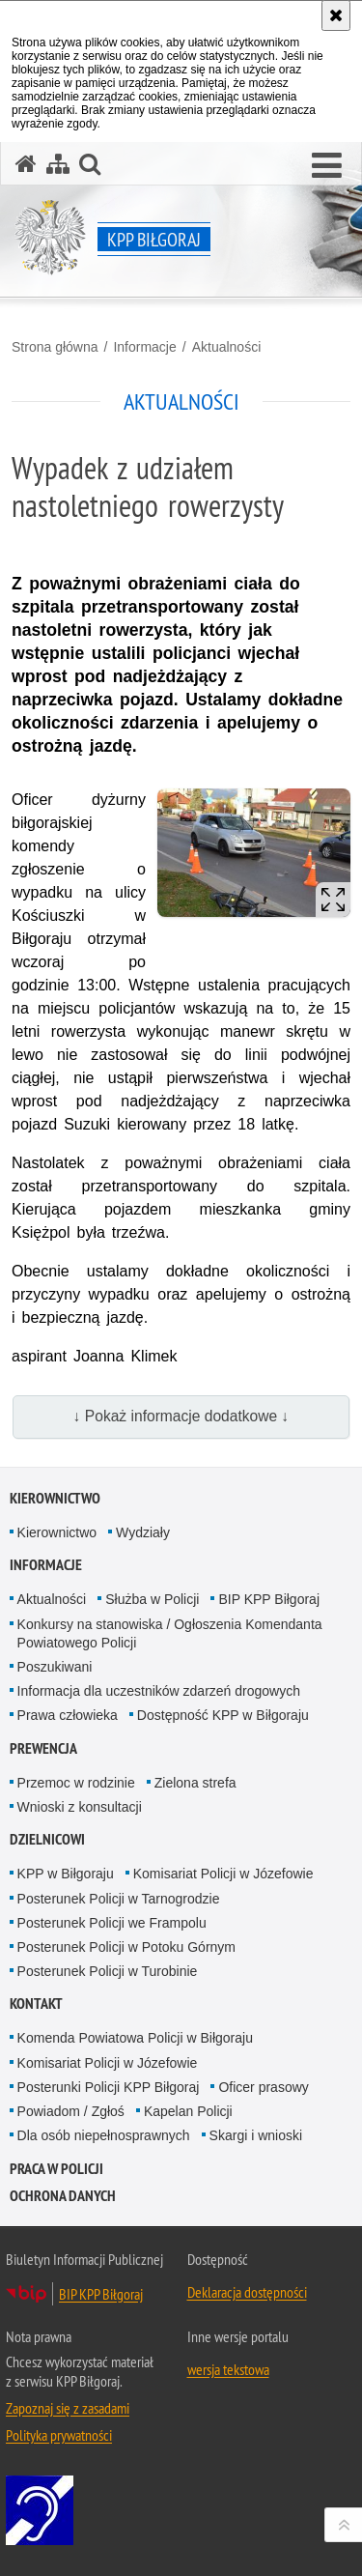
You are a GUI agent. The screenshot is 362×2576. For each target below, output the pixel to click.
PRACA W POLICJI (56, 2169)
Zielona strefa (195, 1782)
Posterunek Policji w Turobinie (107, 1971)
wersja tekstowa (228, 2369)
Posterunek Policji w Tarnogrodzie (118, 1898)
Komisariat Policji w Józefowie (223, 1873)
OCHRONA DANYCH (63, 2196)
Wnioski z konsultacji (79, 1807)
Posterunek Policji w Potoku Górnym (126, 1947)
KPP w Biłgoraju (65, 1873)
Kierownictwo (55, 1498)
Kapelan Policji (188, 2111)
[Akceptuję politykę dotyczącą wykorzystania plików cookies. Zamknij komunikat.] (335, 15)
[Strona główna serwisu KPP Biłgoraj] (26, 164)
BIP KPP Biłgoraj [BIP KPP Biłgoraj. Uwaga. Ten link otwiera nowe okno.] (101, 2294)
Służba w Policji (152, 1599)
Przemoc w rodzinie (76, 1782)
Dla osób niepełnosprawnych (103, 2135)
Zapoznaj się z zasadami (67, 2408)
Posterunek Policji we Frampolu (112, 1923)
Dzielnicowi (47, 1839)
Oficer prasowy (263, 2087)
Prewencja (43, 1748)
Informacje (144, 347)
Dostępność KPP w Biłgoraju (223, 1715)
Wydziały (143, 1532)
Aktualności (227, 347)
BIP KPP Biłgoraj (269, 1599)
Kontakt (36, 2003)
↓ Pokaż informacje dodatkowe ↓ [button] (181, 1416)
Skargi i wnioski (255, 2135)
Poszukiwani (55, 1666)
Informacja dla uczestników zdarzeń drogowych (158, 1691)
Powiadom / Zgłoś (71, 2111)
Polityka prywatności (59, 2435)
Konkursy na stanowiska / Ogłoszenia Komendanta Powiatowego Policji (169, 1633)
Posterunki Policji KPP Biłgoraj (108, 2087)
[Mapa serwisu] (58, 164)
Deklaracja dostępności (247, 2292)
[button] (327, 166)
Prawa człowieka (67, 1715)
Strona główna (55, 347)
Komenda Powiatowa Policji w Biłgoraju (135, 2038)
